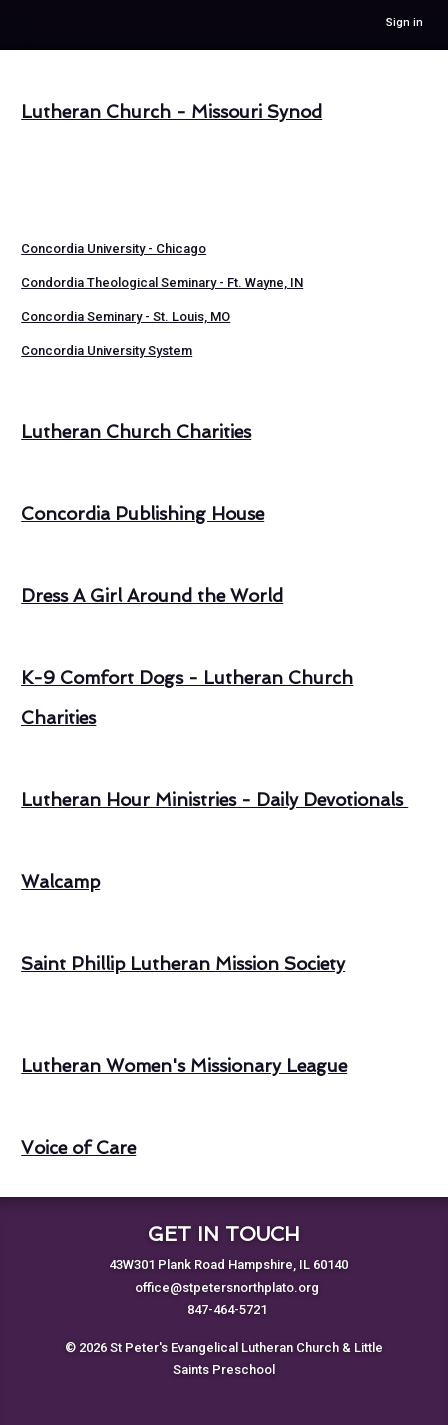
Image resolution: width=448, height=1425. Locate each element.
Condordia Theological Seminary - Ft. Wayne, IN (162, 282)
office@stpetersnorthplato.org (227, 1287)
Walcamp (60, 882)
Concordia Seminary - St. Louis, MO (125, 316)
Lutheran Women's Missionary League (184, 1066)
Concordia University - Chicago (113, 248)
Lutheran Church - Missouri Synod (171, 112)
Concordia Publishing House (142, 514)
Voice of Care (78, 1148)
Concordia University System (106, 350)
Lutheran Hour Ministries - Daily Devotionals (214, 800)
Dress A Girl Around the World (152, 596)
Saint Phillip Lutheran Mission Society (183, 964)
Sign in (404, 22)
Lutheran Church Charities (136, 432)
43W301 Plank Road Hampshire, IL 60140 (228, 1264)
